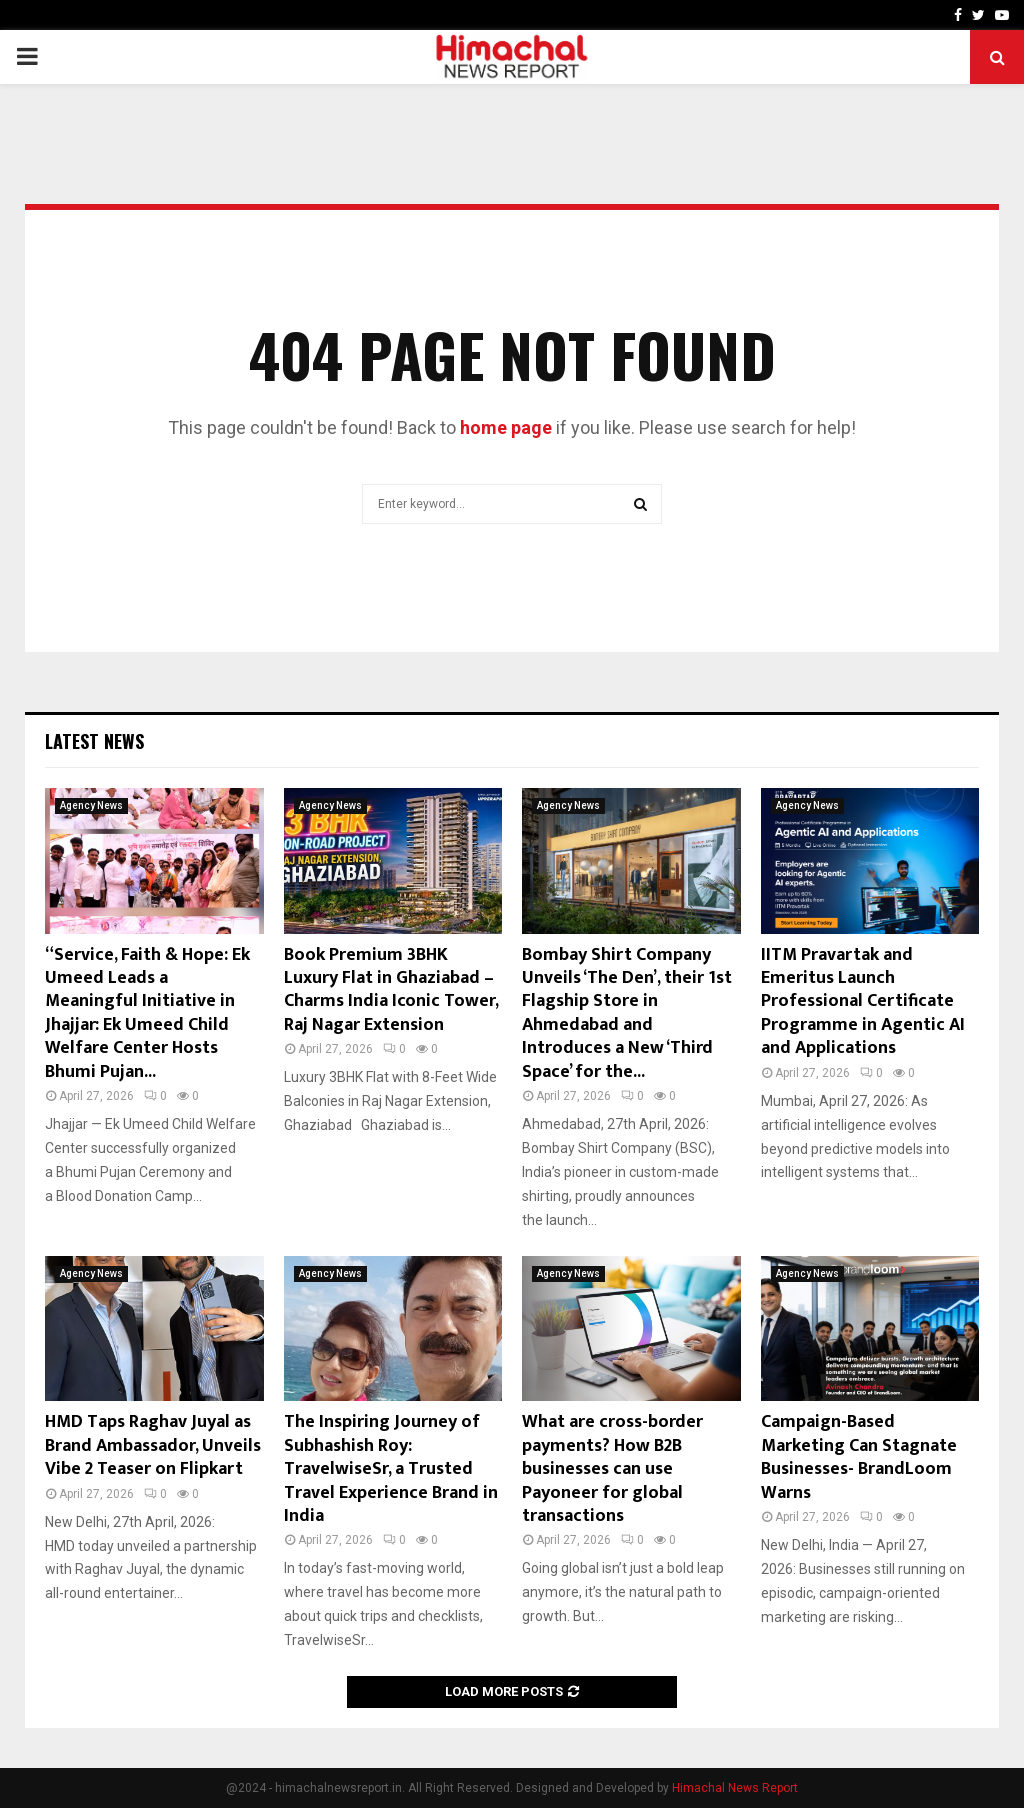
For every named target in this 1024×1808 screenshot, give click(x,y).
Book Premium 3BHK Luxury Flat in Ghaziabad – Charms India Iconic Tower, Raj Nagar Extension (391, 990)
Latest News (94, 741)
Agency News (91, 805)
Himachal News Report (735, 1788)
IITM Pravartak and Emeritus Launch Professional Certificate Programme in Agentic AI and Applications (863, 1002)
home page (506, 427)
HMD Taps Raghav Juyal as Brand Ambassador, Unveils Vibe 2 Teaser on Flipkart (153, 1445)
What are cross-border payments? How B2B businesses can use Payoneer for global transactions (612, 1469)
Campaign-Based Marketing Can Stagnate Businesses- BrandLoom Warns (859, 1457)
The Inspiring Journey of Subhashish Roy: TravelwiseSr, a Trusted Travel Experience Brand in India (391, 1469)
